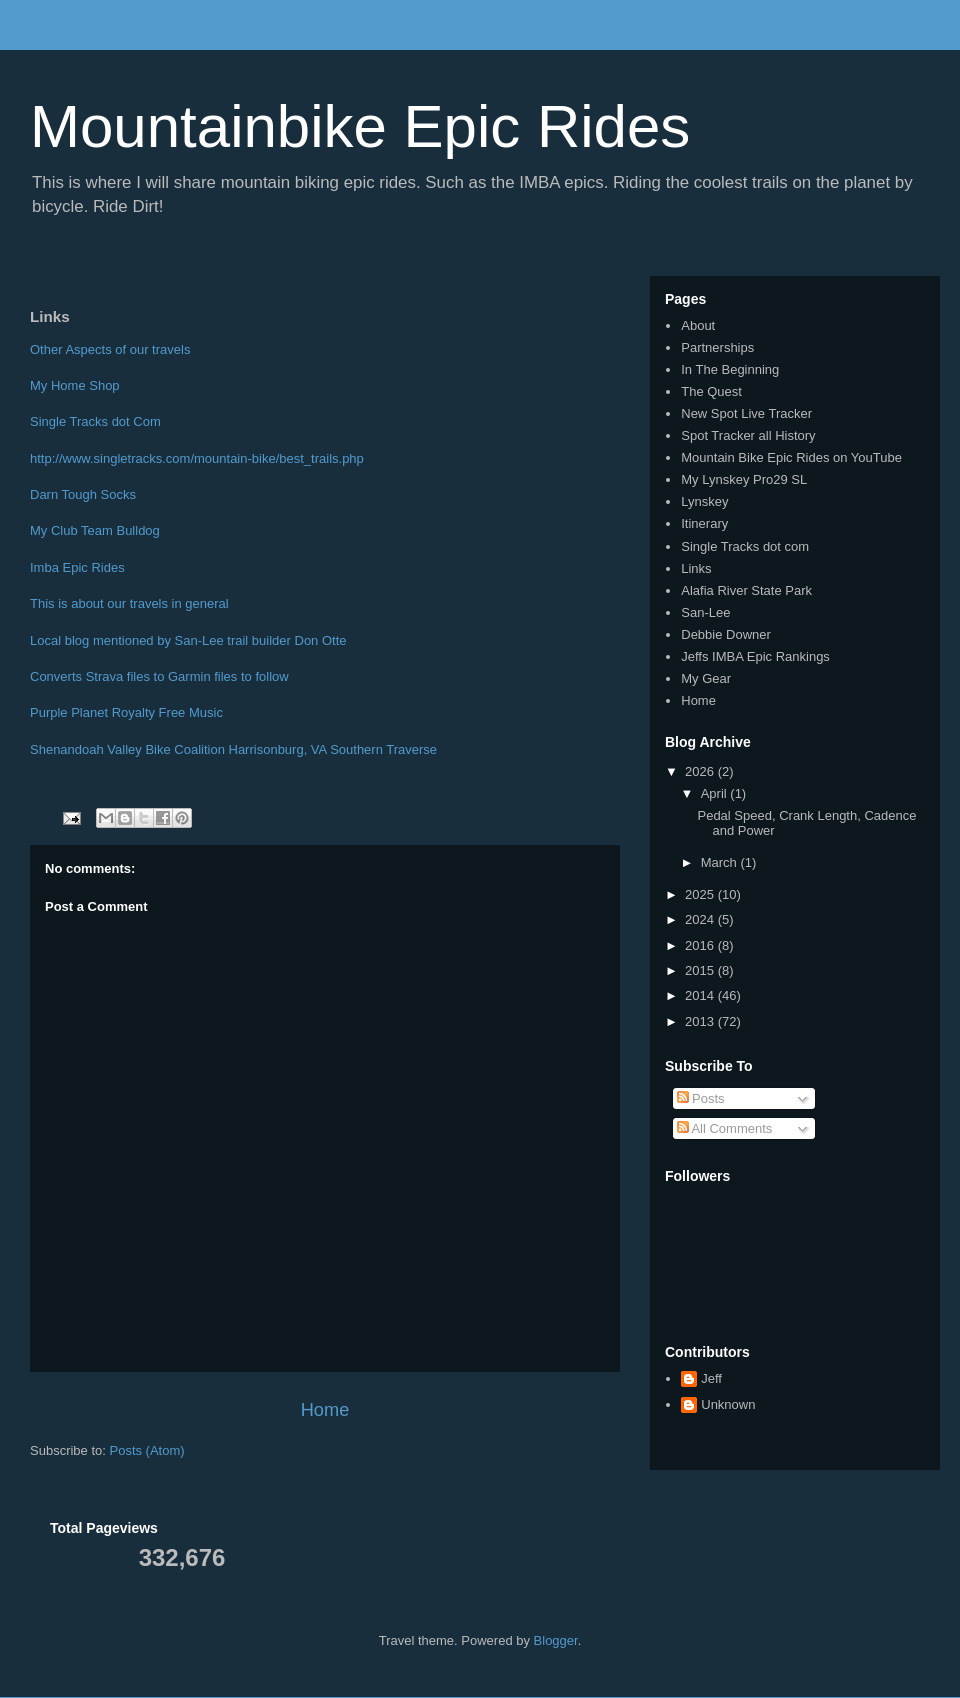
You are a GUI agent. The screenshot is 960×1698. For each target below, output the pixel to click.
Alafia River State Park (746, 590)
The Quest (711, 391)
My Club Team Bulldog (95, 530)
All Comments (725, 1128)
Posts (701, 1098)
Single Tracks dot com (745, 546)
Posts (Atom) (147, 1450)
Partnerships (717, 347)
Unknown (728, 1404)
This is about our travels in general (131, 603)
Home (325, 1410)
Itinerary (704, 523)
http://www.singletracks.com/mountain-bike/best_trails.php (197, 458)
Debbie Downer (726, 634)
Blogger (556, 1640)
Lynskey (704, 501)
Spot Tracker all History (748, 435)
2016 (701, 945)
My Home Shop (76, 385)
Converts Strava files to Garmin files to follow (159, 676)
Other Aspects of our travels (110, 349)
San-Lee (705, 612)
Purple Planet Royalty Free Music (126, 712)
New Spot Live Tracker (746, 413)
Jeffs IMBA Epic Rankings (755, 656)
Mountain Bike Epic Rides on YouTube (791, 457)
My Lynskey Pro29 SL (744, 479)
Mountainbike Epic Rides (360, 126)
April (716, 793)
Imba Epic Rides (77, 567)
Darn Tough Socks (83, 494)
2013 (701, 1021)
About (698, 325)
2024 (701, 919)
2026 (701, 771)
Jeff (711, 1378)
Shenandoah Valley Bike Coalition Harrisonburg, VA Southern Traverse (233, 749)
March (721, 862)
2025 (701, 894)
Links (696, 568)
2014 (701, 995)
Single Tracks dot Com (95, 421)
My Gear (706, 678)
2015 (701, 970)
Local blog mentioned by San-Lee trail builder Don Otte (190, 640)
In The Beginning (730, 369)
